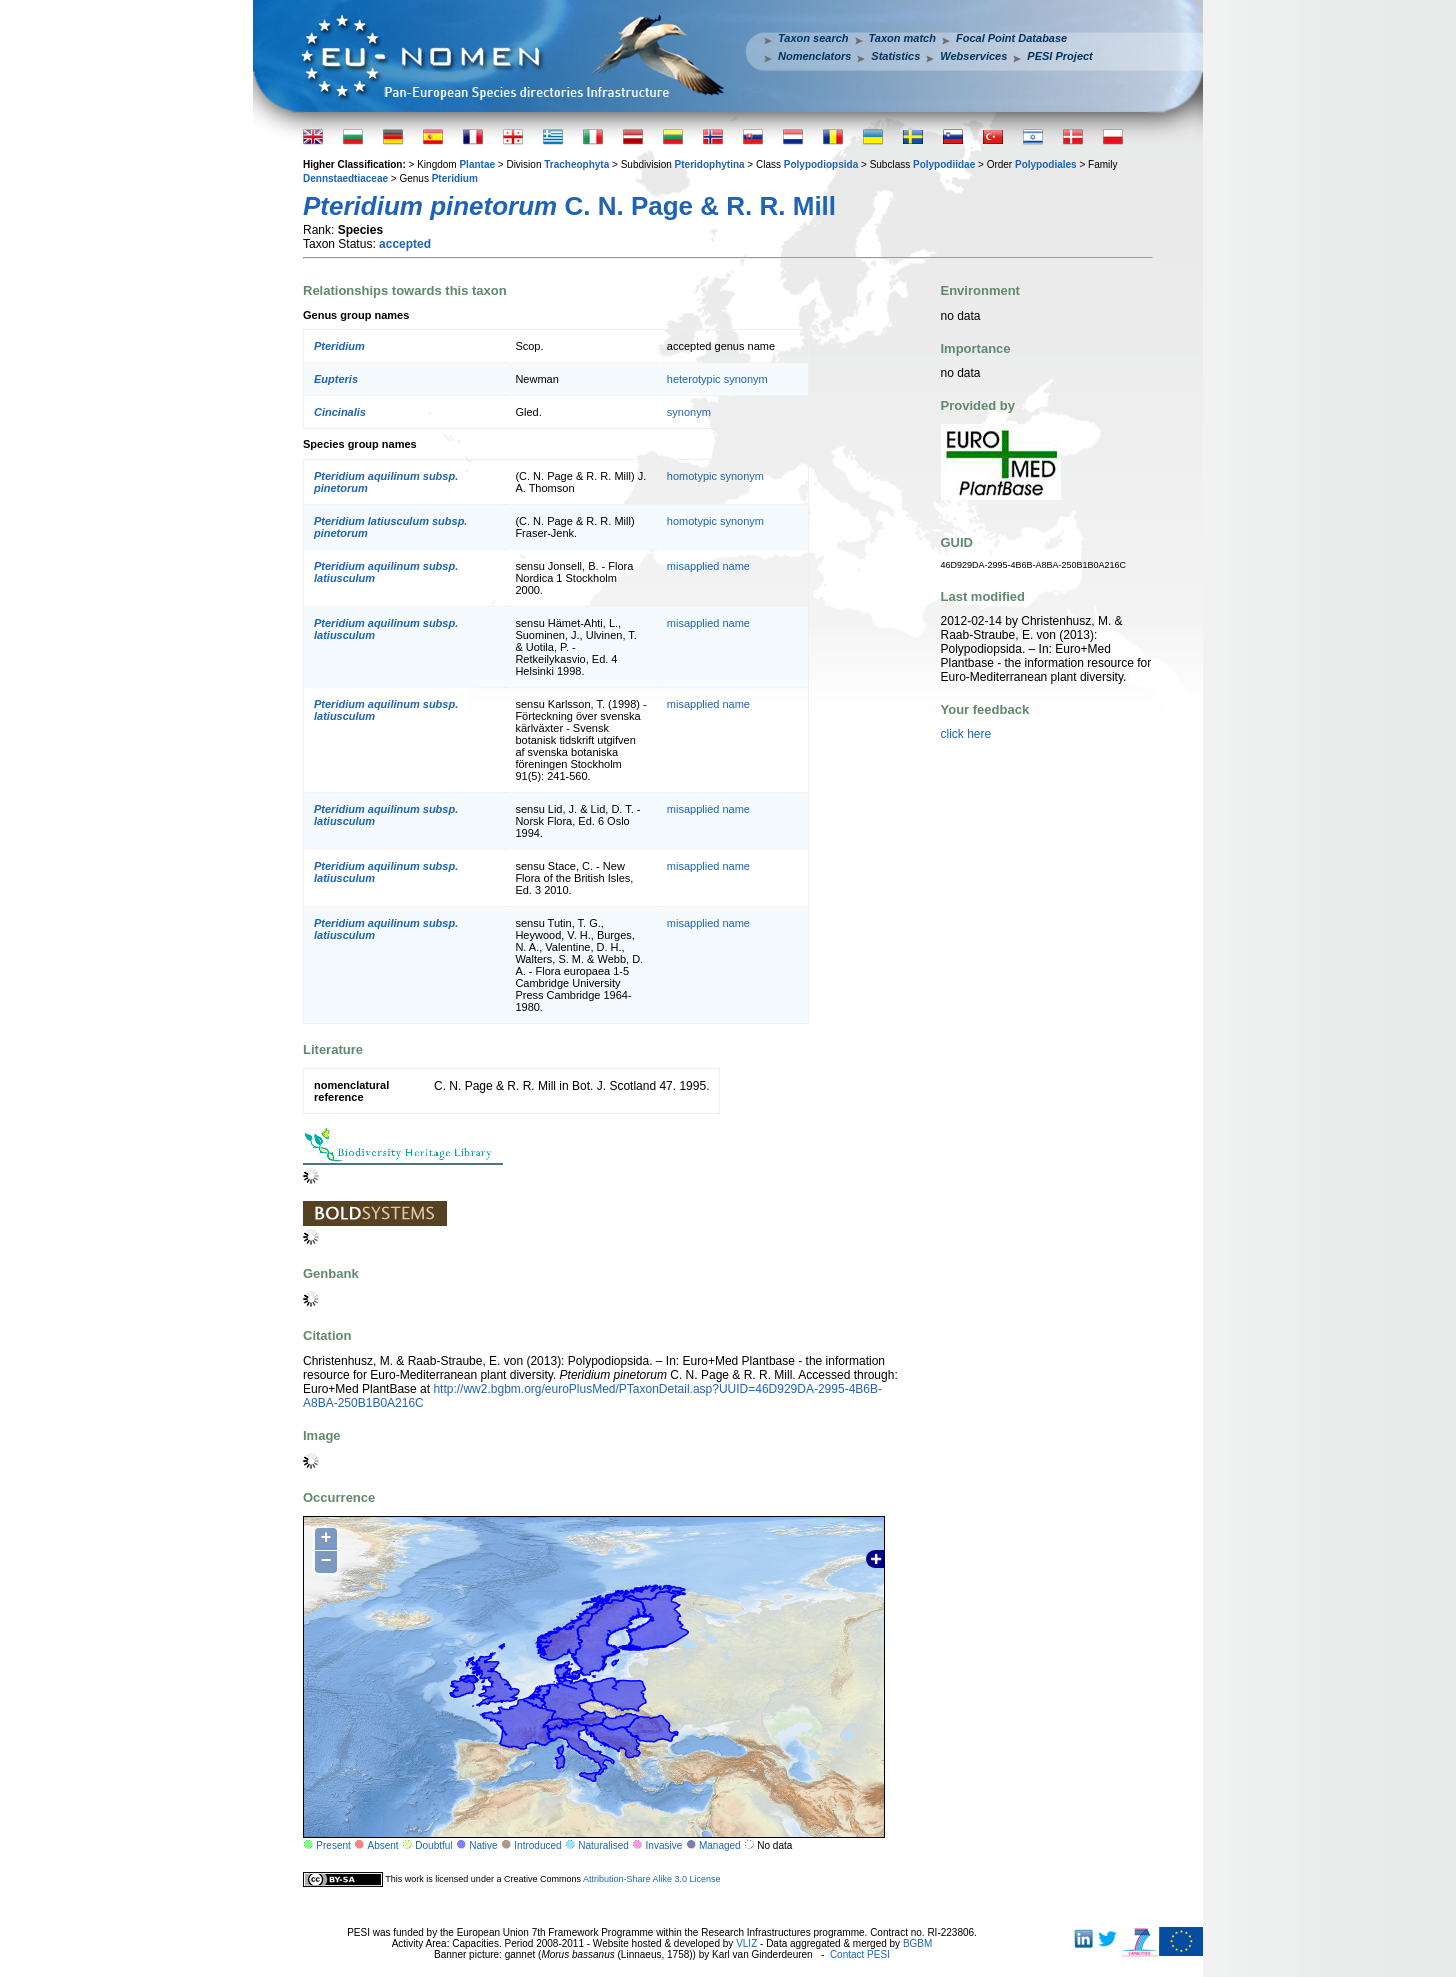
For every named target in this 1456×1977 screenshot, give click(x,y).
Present (333, 1845)
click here (966, 734)
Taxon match (902, 38)
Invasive (664, 1845)
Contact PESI (860, 1954)
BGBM (917, 1943)
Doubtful (433, 1845)
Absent (383, 1845)
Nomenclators (814, 56)
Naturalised (603, 1845)
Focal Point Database (1011, 38)
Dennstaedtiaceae (345, 178)
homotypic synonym (715, 476)
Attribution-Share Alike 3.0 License (652, 1879)
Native (483, 1845)
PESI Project (1059, 56)
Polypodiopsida (821, 164)
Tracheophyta (576, 164)
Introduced (537, 1845)
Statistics (895, 56)
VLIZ (746, 1943)
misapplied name (708, 566)
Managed (720, 1845)
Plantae (477, 164)
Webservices (973, 56)
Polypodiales (1046, 164)
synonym (689, 412)
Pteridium (455, 178)
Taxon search (813, 38)
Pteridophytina (710, 164)
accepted (405, 244)
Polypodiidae (944, 164)
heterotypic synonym (717, 379)
